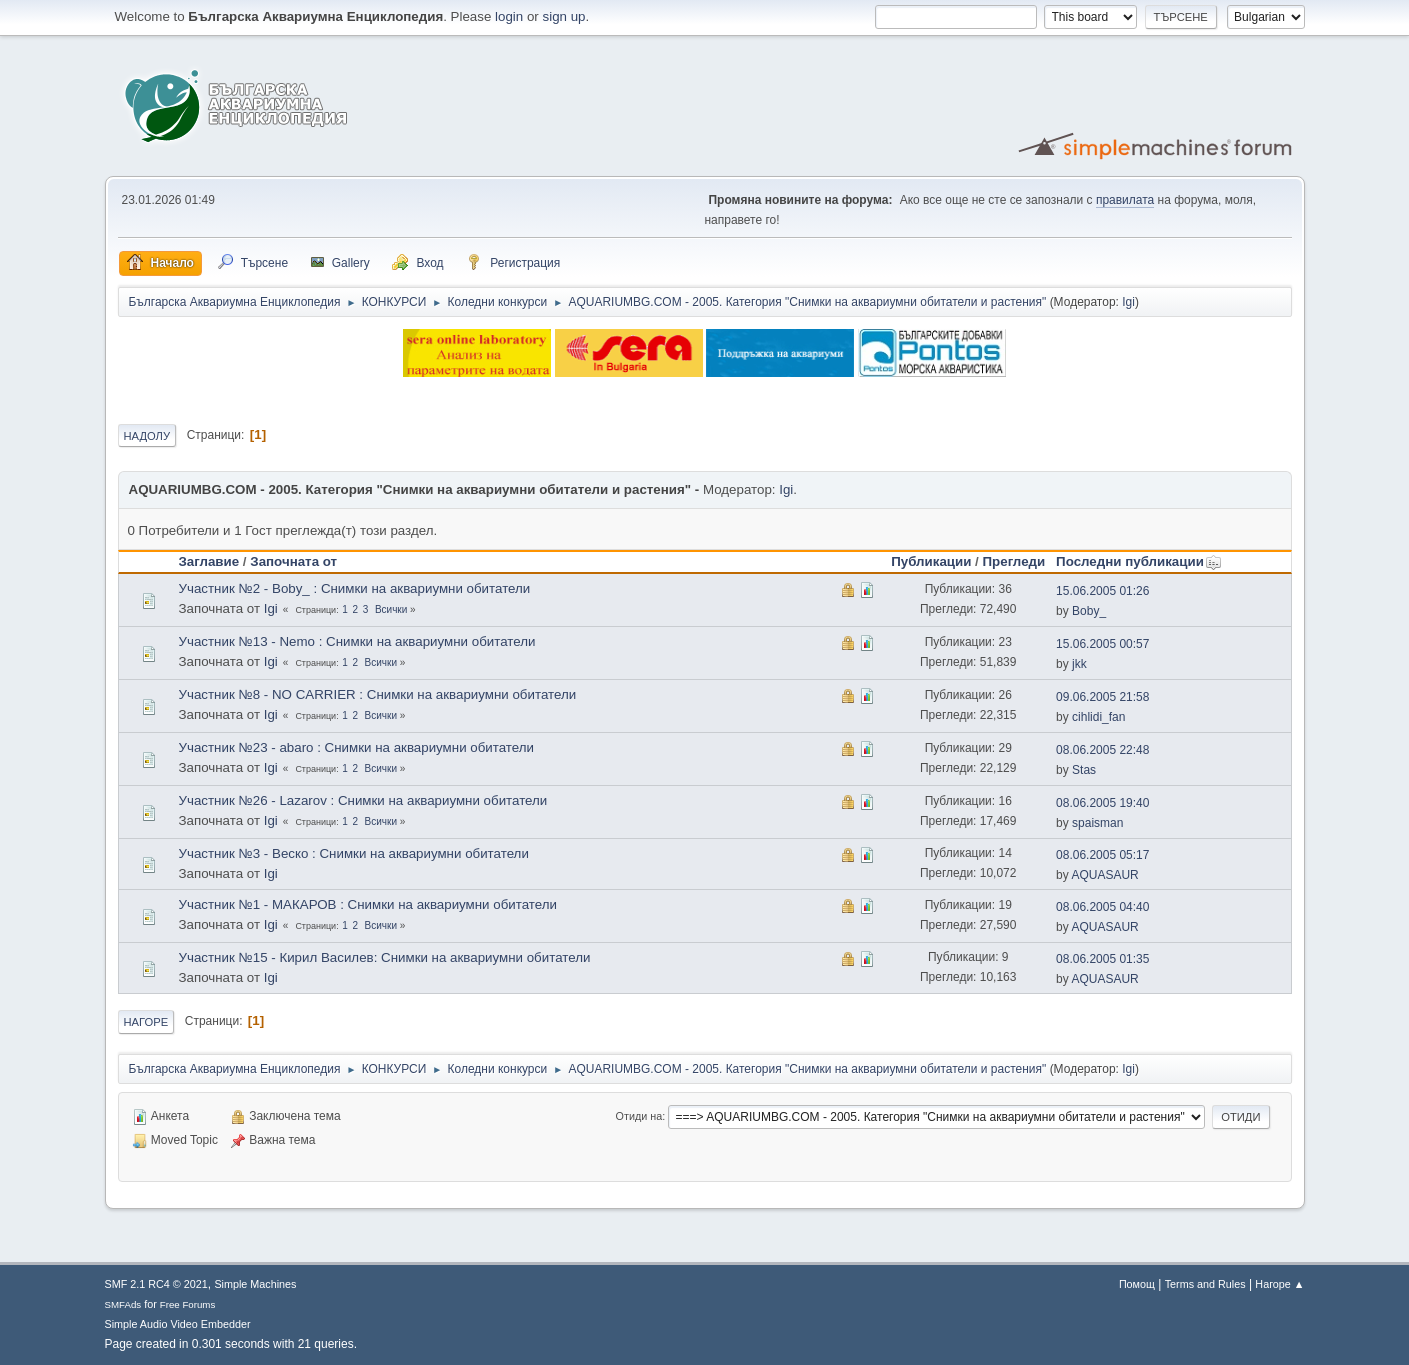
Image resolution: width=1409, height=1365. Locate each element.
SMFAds (123, 1304)
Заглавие (209, 561)
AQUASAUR (1104, 875)
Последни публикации (1139, 561)
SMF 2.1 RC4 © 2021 (156, 1284)
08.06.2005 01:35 (1102, 959)
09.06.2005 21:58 (1102, 697)
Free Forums (188, 1304)
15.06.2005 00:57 (1102, 644)
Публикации (931, 561)
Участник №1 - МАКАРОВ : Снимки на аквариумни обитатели (368, 904)
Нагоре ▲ (1279, 1284)
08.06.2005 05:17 (1102, 855)
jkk (1079, 664)
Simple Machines (255, 1284)
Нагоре (146, 1022)
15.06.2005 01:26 (1102, 591)
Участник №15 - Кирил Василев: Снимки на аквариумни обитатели (385, 957)
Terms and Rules (1205, 1284)
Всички (391, 609)
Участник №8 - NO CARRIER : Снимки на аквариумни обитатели (378, 694)
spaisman (1097, 823)
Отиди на (639, 1116)
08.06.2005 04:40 (1102, 907)
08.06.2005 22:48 (1102, 750)
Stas (1084, 770)
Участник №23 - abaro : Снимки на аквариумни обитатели (357, 747)
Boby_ (1089, 611)
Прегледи (1014, 561)
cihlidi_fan (1098, 717)
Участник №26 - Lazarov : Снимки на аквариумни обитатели (363, 800)
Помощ (1137, 1284)
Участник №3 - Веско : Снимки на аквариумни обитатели (354, 853)
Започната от (293, 561)
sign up (564, 16)
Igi (1128, 302)
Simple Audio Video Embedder (178, 1324)
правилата (1125, 200)
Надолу (147, 436)
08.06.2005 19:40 (1102, 803)
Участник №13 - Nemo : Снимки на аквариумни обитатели (357, 641)
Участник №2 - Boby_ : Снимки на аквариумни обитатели (355, 588)
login (509, 16)
